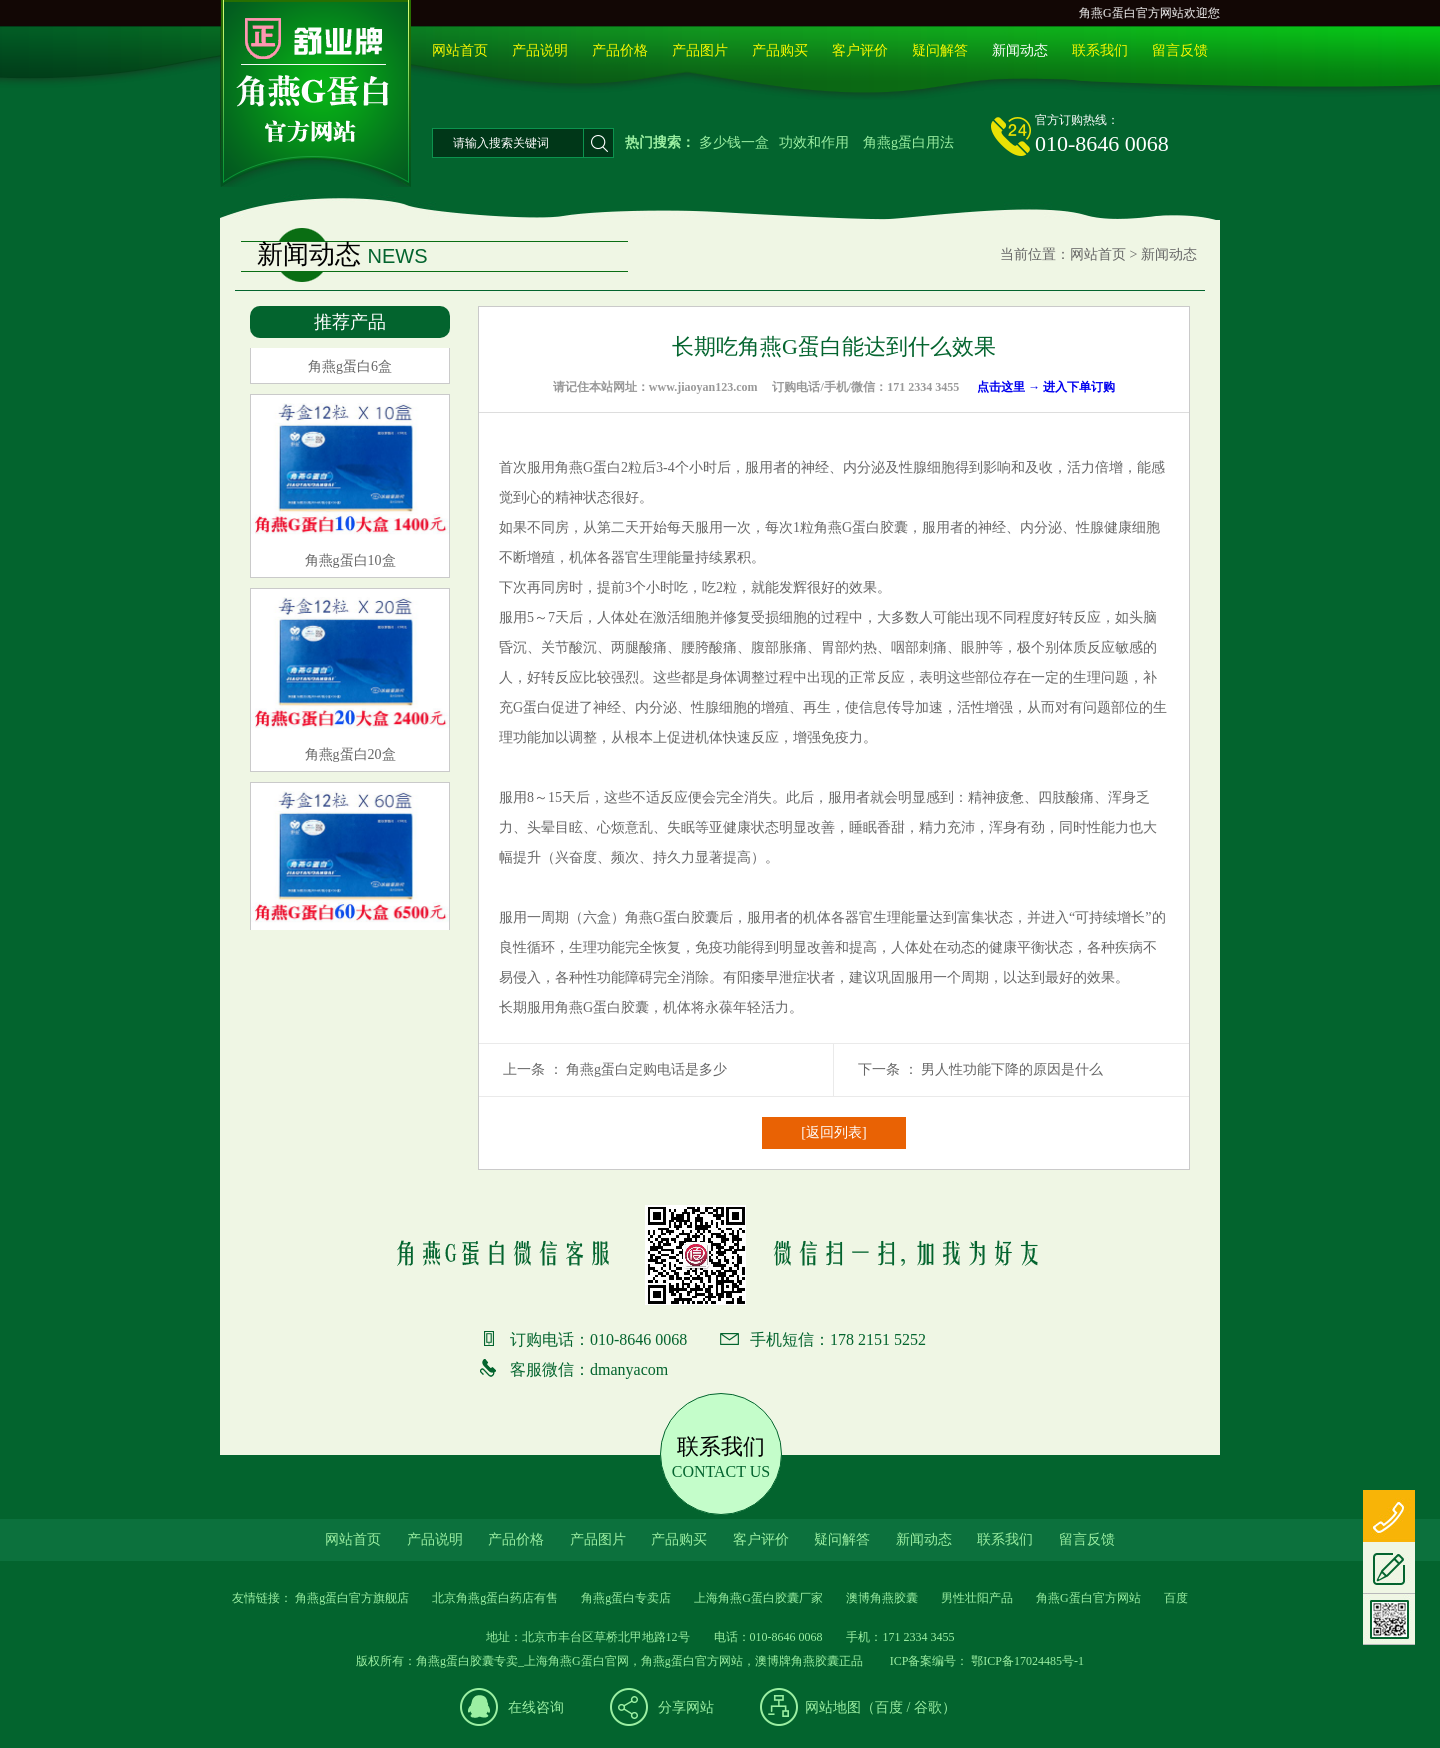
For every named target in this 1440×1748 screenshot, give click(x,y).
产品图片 (700, 50)
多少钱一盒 (734, 142)
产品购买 (780, 50)
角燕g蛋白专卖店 (626, 1598)
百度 (889, 1707)
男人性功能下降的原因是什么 (1012, 1069)
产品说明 (540, 50)
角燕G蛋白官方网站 (1088, 1598)
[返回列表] (833, 1132)
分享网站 (686, 1707)
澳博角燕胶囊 (882, 1598)
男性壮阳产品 (977, 1598)
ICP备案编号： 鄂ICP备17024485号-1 (985, 1661)
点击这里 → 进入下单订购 (1046, 387)
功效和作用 (814, 142)
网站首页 (460, 50)
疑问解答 (940, 50)
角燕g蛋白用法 (908, 142)
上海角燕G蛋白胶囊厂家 (758, 1598)
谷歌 (928, 1707)
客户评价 (860, 50)
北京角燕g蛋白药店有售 (495, 1598)
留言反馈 (1180, 50)
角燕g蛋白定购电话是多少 (646, 1069)
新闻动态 (1020, 50)
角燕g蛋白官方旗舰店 (352, 1598)
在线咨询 (536, 1707)
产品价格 (620, 50)
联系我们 (1100, 50)
